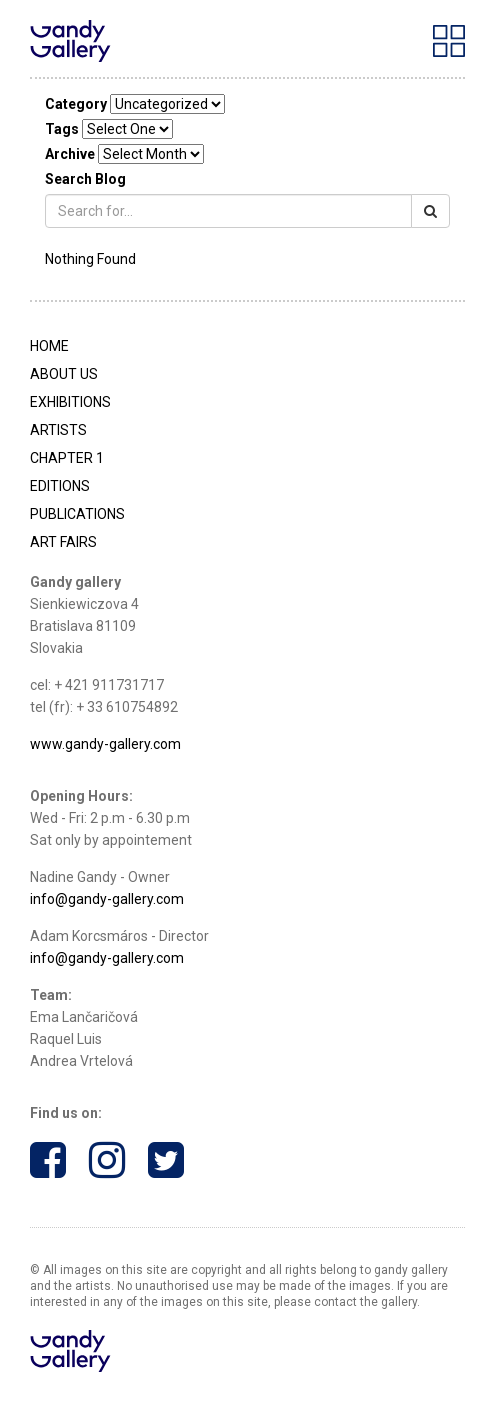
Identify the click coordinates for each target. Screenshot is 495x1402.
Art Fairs (63, 542)
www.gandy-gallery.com (105, 744)
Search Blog (85, 179)
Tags (62, 129)
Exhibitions (70, 402)
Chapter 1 (67, 458)
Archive (70, 154)
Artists (58, 430)
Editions (60, 486)
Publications (77, 514)
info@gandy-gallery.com (107, 899)
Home (49, 346)
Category (76, 104)
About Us (64, 374)
